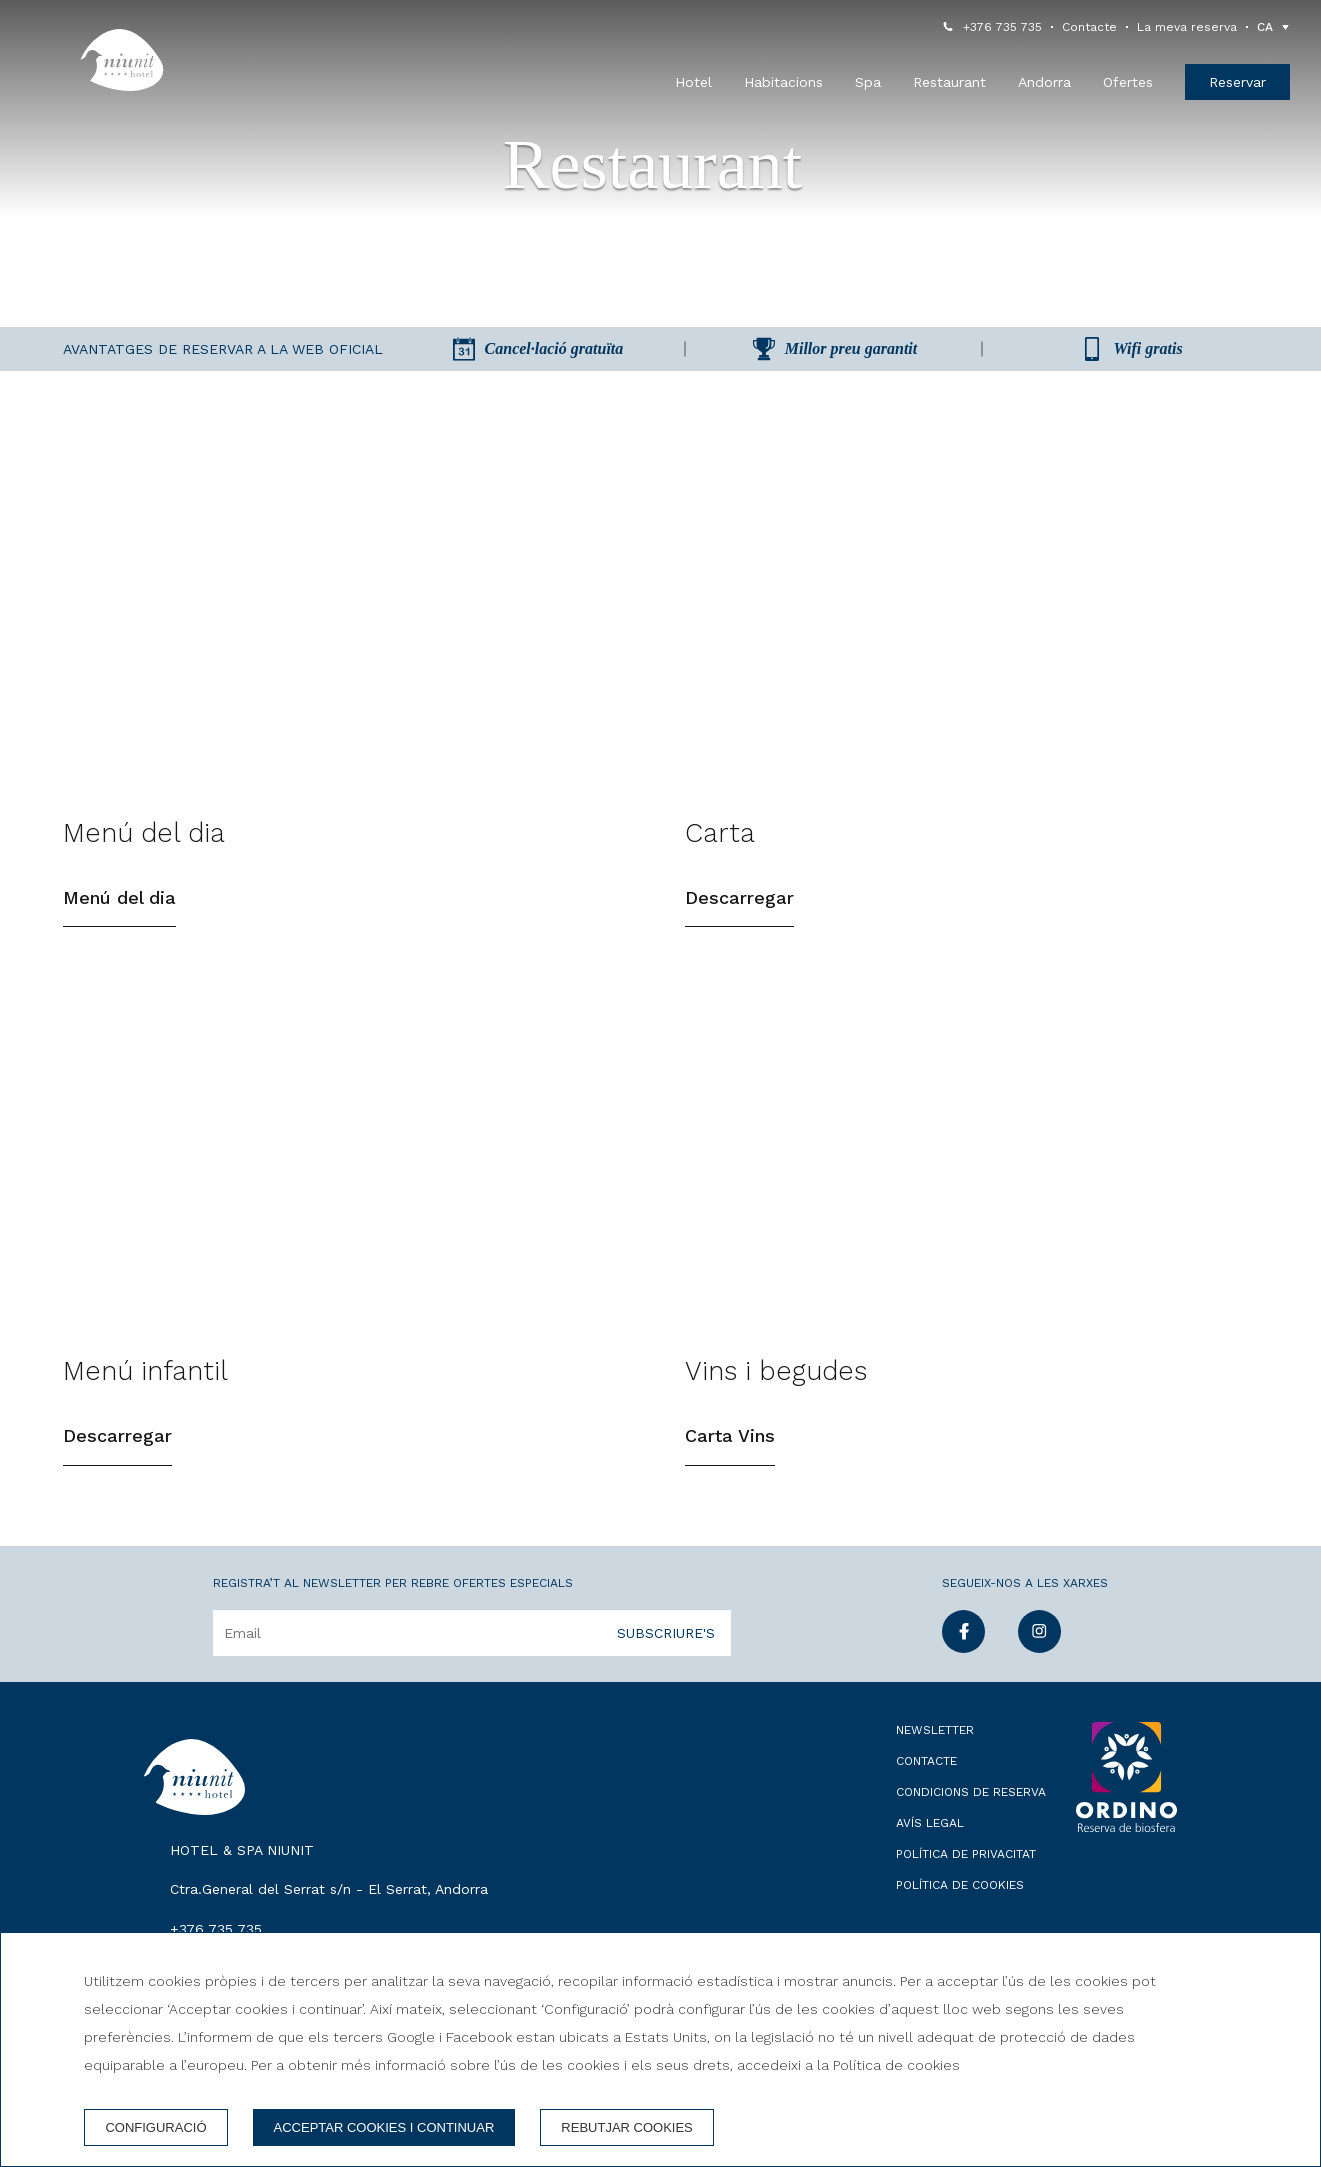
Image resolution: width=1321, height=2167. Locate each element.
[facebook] (963, 1665)
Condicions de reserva (971, 1811)
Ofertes (1128, 82)
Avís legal (930, 1842)
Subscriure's (666, 1652)
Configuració (155, 2127)
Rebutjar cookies (626, 2127)
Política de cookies (960, 1904)
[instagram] (1039, 1665)
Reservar (1237, 82)
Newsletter (935, 1749)
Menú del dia (119, 907)
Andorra (1044, 82)
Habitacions (783, 82)
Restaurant (949, 82)
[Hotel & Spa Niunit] (122, 60)
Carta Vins (730, 1455)
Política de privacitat (966, 1873)
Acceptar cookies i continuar (384, 2127)
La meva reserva (1187, 27)
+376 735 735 (1002, 27)
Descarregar (739, 907)
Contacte (1089, 27)
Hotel (693, 82)
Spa (868, 82)
